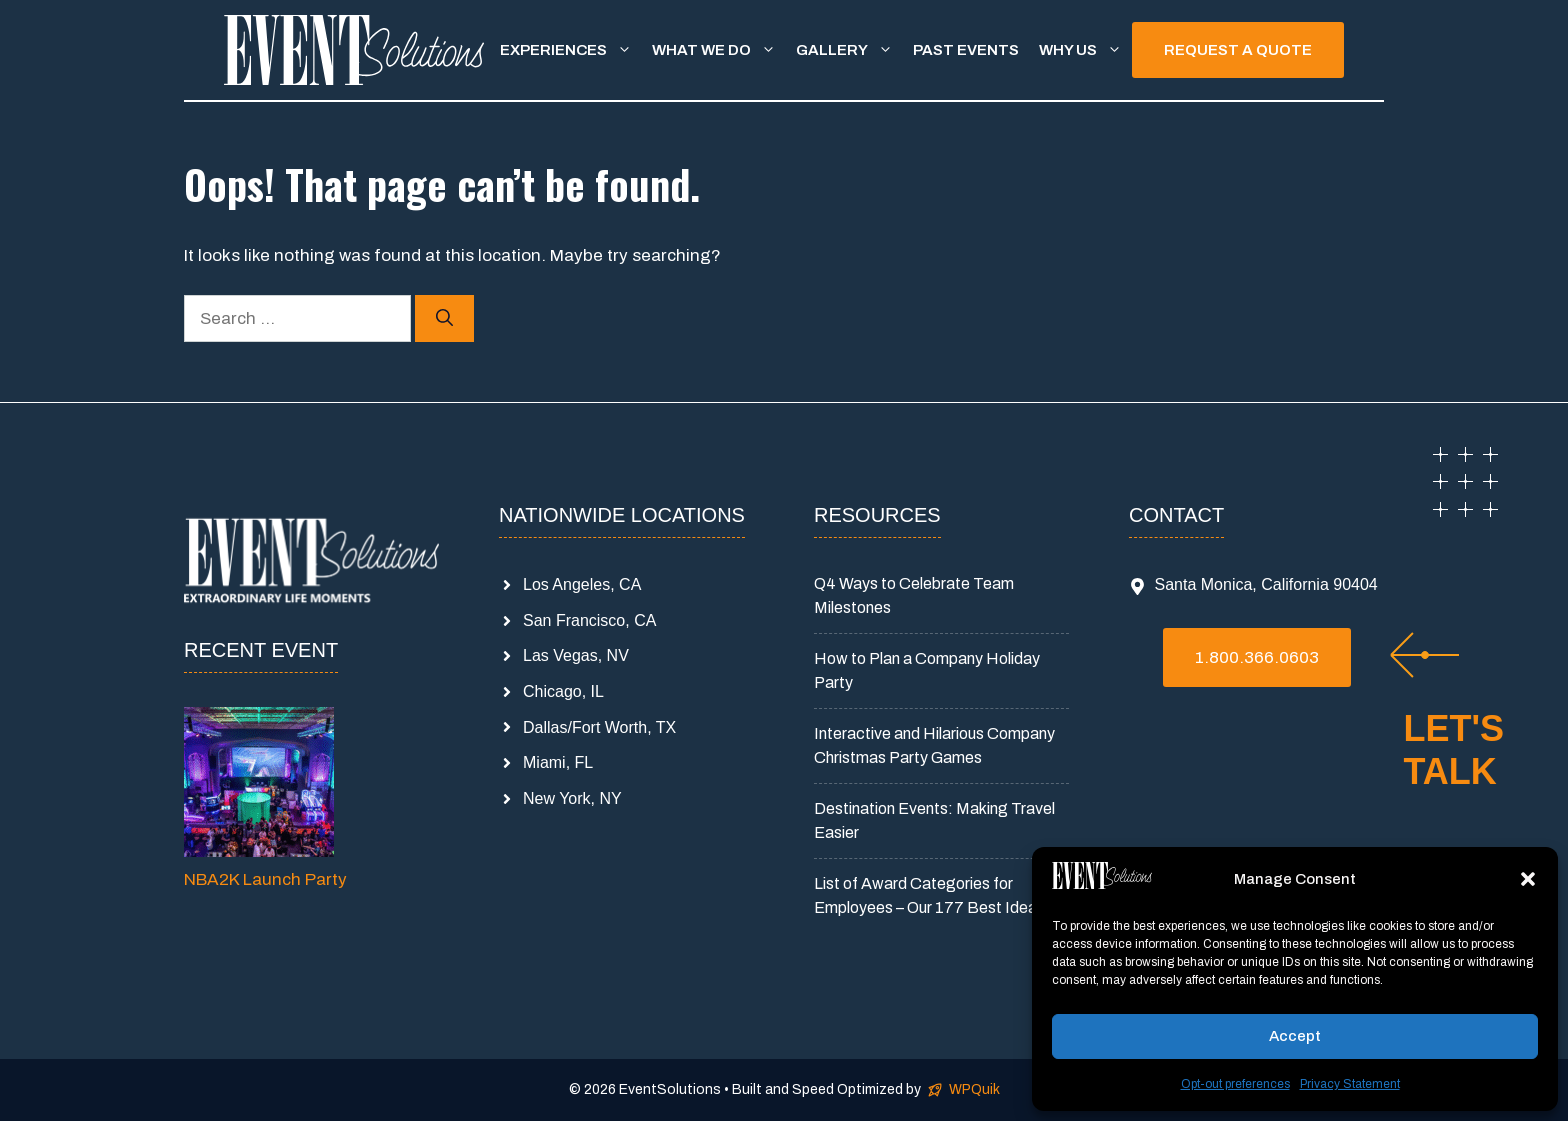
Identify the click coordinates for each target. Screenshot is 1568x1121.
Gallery (849, 50)
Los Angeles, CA (582, 584)
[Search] (444, 319)
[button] (1528, 879)
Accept (1295, 1036)
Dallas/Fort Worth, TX (599, 727)
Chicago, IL (563, 691)
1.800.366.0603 (1257, 657)
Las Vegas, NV (576, 655)
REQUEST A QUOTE (1238, 50)
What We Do (719, 50)
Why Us (1085, 50)
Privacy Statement (1350, 1084)
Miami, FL (558, 762)
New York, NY (572, 798)
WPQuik (974, 1089)
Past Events (966, 50)
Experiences (571, 50)
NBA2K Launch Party (265, 879)
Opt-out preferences (1235, 1084)
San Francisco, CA (589, 620)
